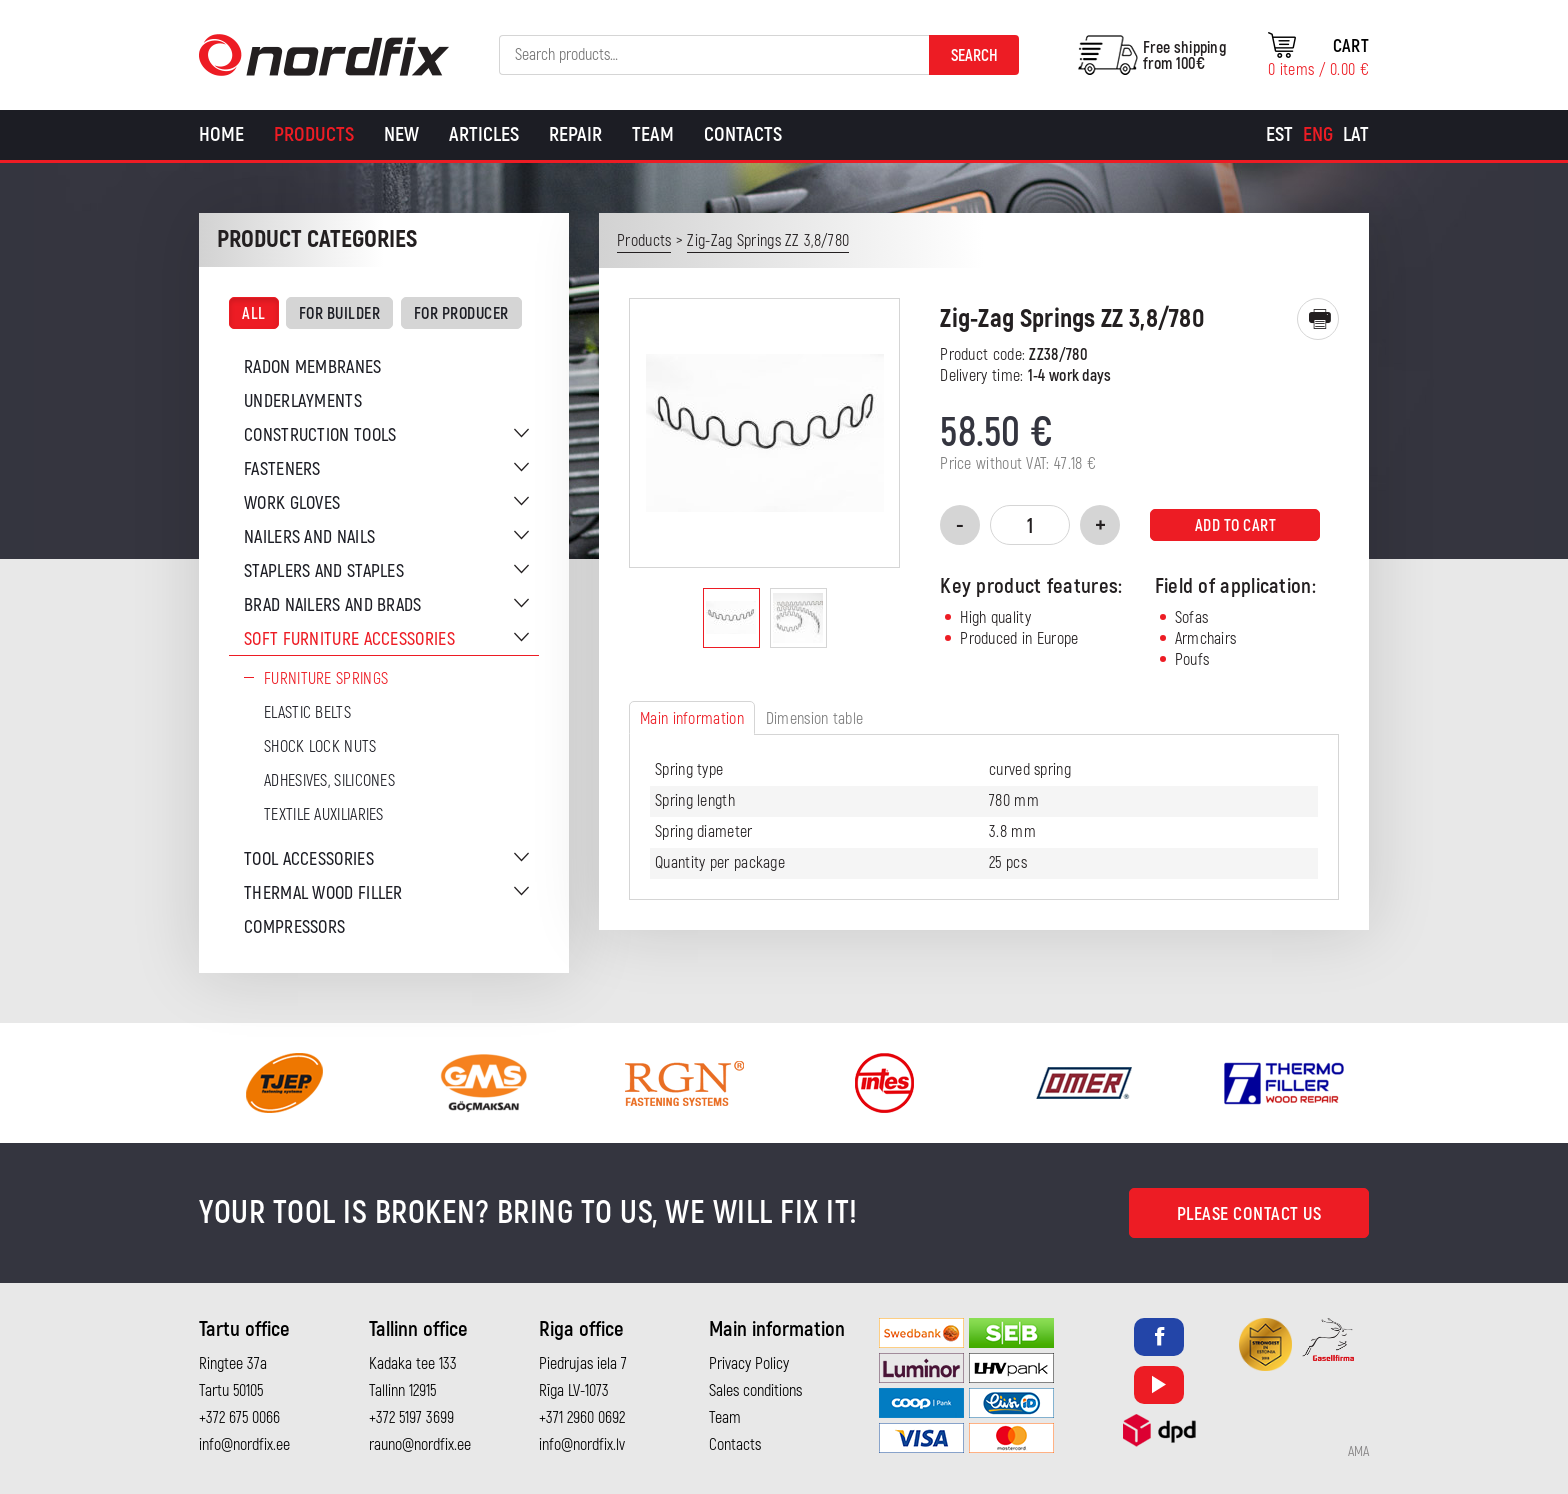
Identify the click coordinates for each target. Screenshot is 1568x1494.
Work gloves (292, 503)
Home (221, 134)
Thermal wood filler (323, 893)
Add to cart (1236, 526)
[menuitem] (1279, 135)
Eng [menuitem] (1318, 134)
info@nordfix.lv (582, 1445)
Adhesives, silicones (329, 781)
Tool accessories (309, 859)
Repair (575, 134)
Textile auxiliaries (324, 815)
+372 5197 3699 (411, 1418)
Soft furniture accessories (349, 639)
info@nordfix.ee (244, 1445)
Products (314, 134)
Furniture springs (326, 679)
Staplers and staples (324, 571)
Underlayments (303, 401)
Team (653, 134)
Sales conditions (755, 1391)
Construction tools (320, 435)
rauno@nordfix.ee (420, 1445)
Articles (484, 134)
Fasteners (282, 469)
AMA (1358, 1452)
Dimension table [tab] (815, 719)
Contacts (743, 134)
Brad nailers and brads (333, 605)
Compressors (294, 927)
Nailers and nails (309, 537)
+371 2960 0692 (582, 1418)
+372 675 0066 (239, 1418)
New (401, 134)
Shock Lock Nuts (320, 747)
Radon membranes (313, 367)
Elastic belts (307, 713)
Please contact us (1249, 1214)
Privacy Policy (749, 1364)
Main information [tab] (692, 719)
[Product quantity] (1030, 525)
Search (974, 56)
